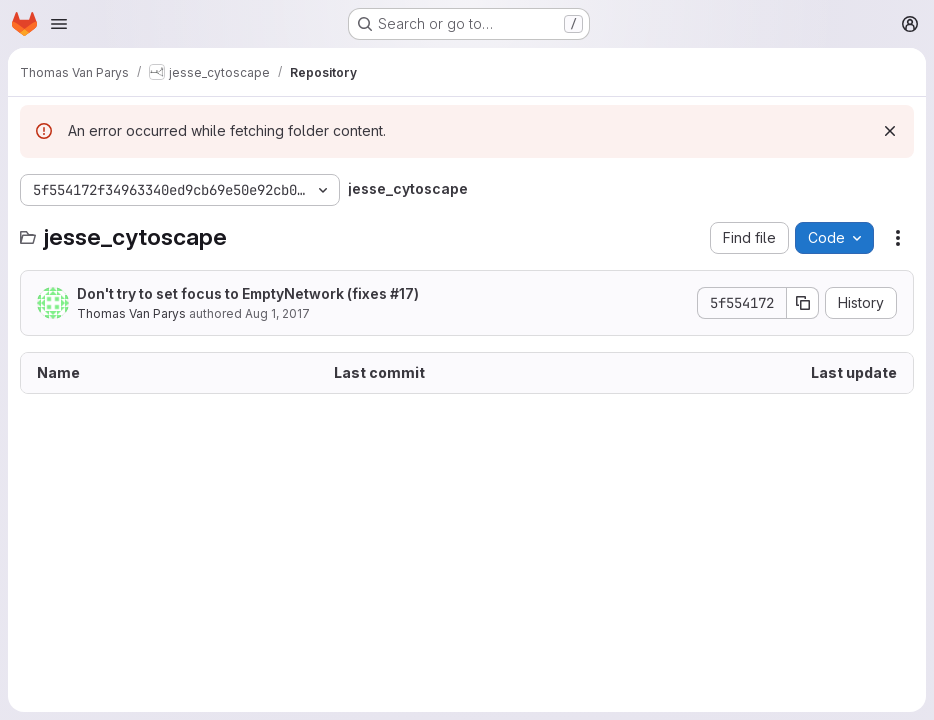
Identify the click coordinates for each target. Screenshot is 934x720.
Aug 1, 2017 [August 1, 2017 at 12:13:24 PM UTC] (277, 313)
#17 (402, 293)
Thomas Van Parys (131, 313)
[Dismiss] (890, 131)
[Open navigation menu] (59, 24)
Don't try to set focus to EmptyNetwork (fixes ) (248, 293)
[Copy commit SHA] (803, 303)
